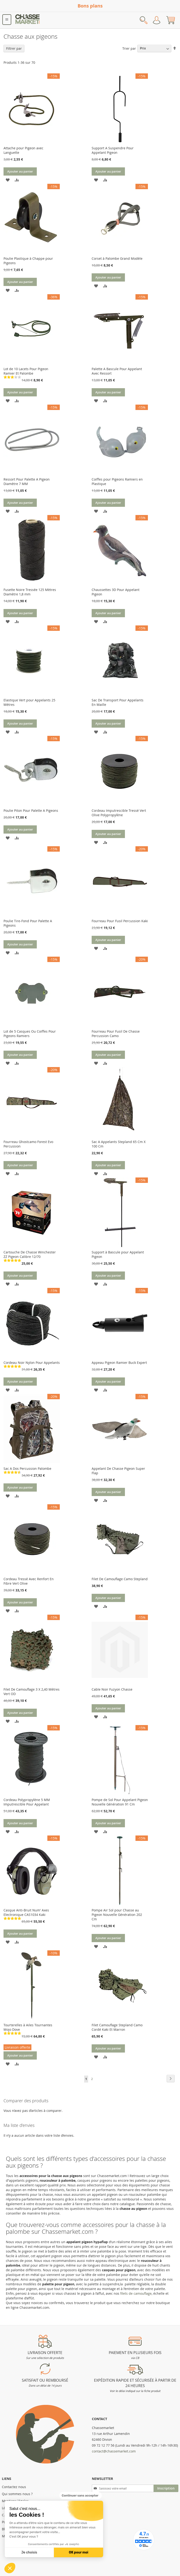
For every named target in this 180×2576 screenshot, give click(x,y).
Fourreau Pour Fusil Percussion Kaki (120, 921)
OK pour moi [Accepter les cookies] (78, 2552)
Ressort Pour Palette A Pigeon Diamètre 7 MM (27, 481)
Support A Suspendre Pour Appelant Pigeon (113, 150)
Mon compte (157, 20)
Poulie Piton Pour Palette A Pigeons (31, 810)
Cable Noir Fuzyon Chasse (112, 1689)
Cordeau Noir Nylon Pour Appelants (32, 1362)
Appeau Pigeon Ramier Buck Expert (119, 1362)
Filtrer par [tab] (14, 48)
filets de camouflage (136, 2293)
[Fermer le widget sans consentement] (80, 2495)
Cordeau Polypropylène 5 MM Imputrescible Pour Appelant (27, 1802)
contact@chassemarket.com (114, 2451)
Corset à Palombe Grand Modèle (117, 258)
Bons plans (90, 6)
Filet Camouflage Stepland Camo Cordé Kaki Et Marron (117, 2027)
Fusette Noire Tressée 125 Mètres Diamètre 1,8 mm (30, 591)
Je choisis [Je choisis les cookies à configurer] (29, 2552)
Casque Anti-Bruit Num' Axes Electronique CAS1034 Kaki (26, 1912)
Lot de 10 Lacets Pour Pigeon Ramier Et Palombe (26, 371)
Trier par (129, 48)
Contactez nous (14, 2487)
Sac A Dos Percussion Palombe (27, 1468)
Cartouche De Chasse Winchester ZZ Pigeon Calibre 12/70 (30, 1254)
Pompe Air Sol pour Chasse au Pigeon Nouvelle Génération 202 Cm (117, 1914)
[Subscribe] (166, 2488)
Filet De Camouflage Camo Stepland (120, 1579)
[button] (9, 2568)
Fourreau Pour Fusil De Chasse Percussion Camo (116, 1033)
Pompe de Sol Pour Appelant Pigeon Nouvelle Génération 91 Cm (120, 1802)
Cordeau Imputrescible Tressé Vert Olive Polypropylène (119, 812)
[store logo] (28, 20)
